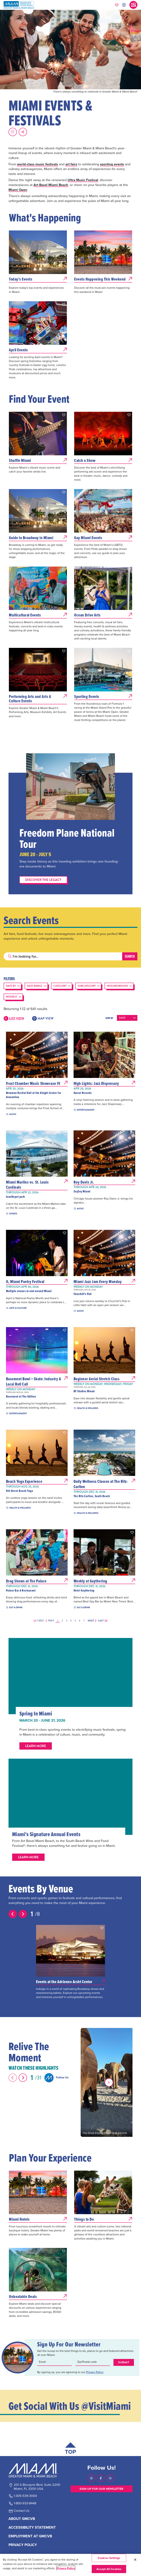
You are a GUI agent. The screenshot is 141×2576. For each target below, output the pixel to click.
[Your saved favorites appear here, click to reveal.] (117, 5)
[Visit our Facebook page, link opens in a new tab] (100, 2478)
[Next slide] (23, 1914)
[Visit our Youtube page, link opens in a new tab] (110, 2478)
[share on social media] (23, 132)
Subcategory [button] (87, 986)
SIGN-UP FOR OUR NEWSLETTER (101, 2489)
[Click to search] (10, 956)
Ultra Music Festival (83, 179)
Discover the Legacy (43, 879)
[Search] (63, 956)
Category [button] (60, 986)
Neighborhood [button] (117, 986)
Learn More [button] (35, 1745)
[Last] (101, 1620)
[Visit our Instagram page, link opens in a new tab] (91, 2478)
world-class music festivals (37, 164)
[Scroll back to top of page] (70, 2449)
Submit (123, 2362)
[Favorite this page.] (13, 132)
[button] (64, 304)
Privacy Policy (94, 2372)
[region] (70, 2565)
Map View (42, 1018)
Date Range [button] (34, 986)
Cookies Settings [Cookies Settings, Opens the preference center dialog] (109, 2558)
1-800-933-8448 (25, 2504)
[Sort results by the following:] (127, 1018)
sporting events (112, 164)
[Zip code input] (92, 2362)
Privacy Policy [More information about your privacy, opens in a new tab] (66, 2568)
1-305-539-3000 (25, 2496)
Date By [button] (11, 986)
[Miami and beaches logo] (37, 2470)
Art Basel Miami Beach (51, 184)
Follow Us (62, 2077)
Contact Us (21, 2511)
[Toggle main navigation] (133, 5)
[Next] (91, 1620)
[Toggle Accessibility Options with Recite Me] (124, 5)
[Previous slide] (13, 1914)
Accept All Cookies (109, 2569)
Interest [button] (11, 997)
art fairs (72, 164)
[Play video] (109, 2082)
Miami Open (18, 189)
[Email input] (54, 2362)
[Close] (135, 2560)
